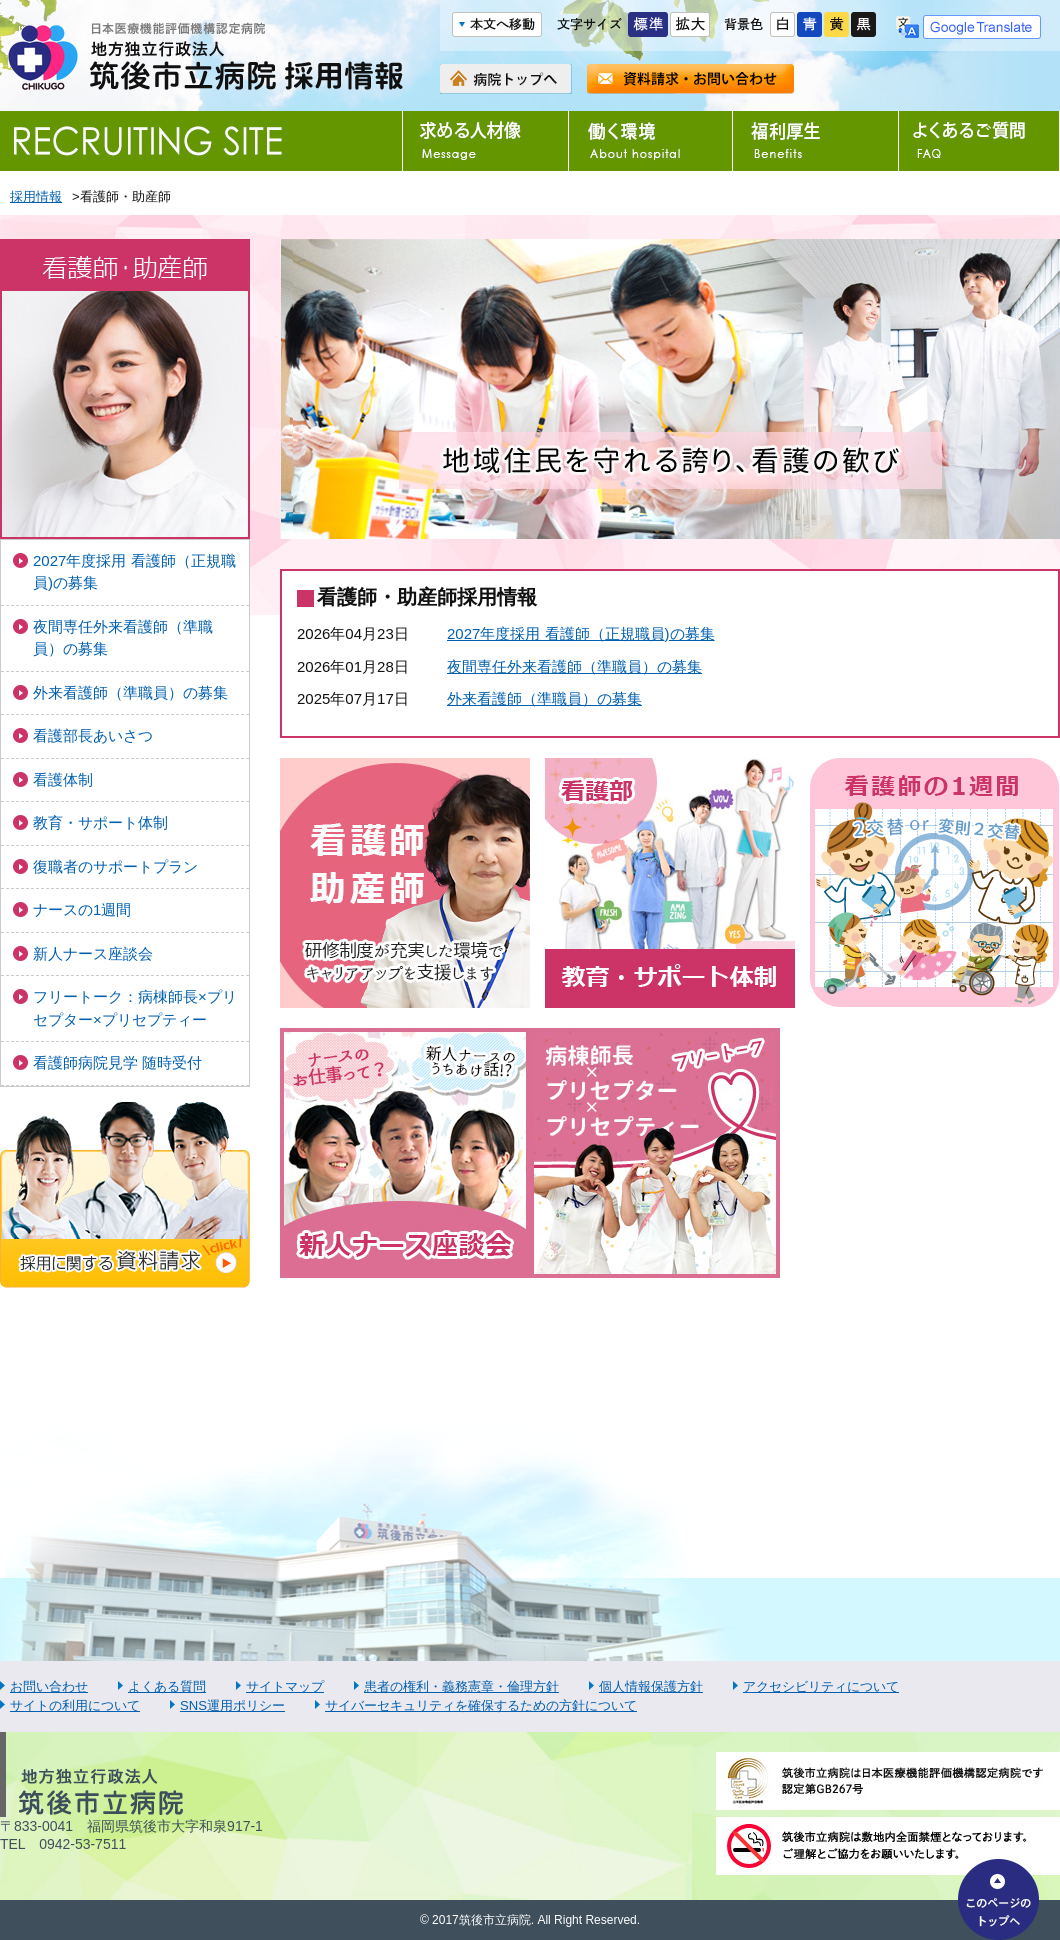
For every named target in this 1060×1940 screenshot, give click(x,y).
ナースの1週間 (82, 909)
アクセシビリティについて (821, 1686)
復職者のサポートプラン (115, 866)
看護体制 (63, 779)
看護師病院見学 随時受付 (117, 1062)
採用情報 (36, 196)
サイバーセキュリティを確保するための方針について (481, 1705)
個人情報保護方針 (651, 1686)
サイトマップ (285, 1686)
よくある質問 (167, 1686)
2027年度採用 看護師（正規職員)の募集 (134, 572)
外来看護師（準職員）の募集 (130, 692)
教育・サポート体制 (100, 822)
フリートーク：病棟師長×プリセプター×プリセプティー (135, 1008)
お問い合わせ (49, 1686)
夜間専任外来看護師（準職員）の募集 (123, 638)
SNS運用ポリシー (232, 1705)
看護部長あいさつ (93, 735)
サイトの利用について (75, 1705)
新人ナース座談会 (93, 953)
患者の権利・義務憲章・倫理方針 (461, 1686)
